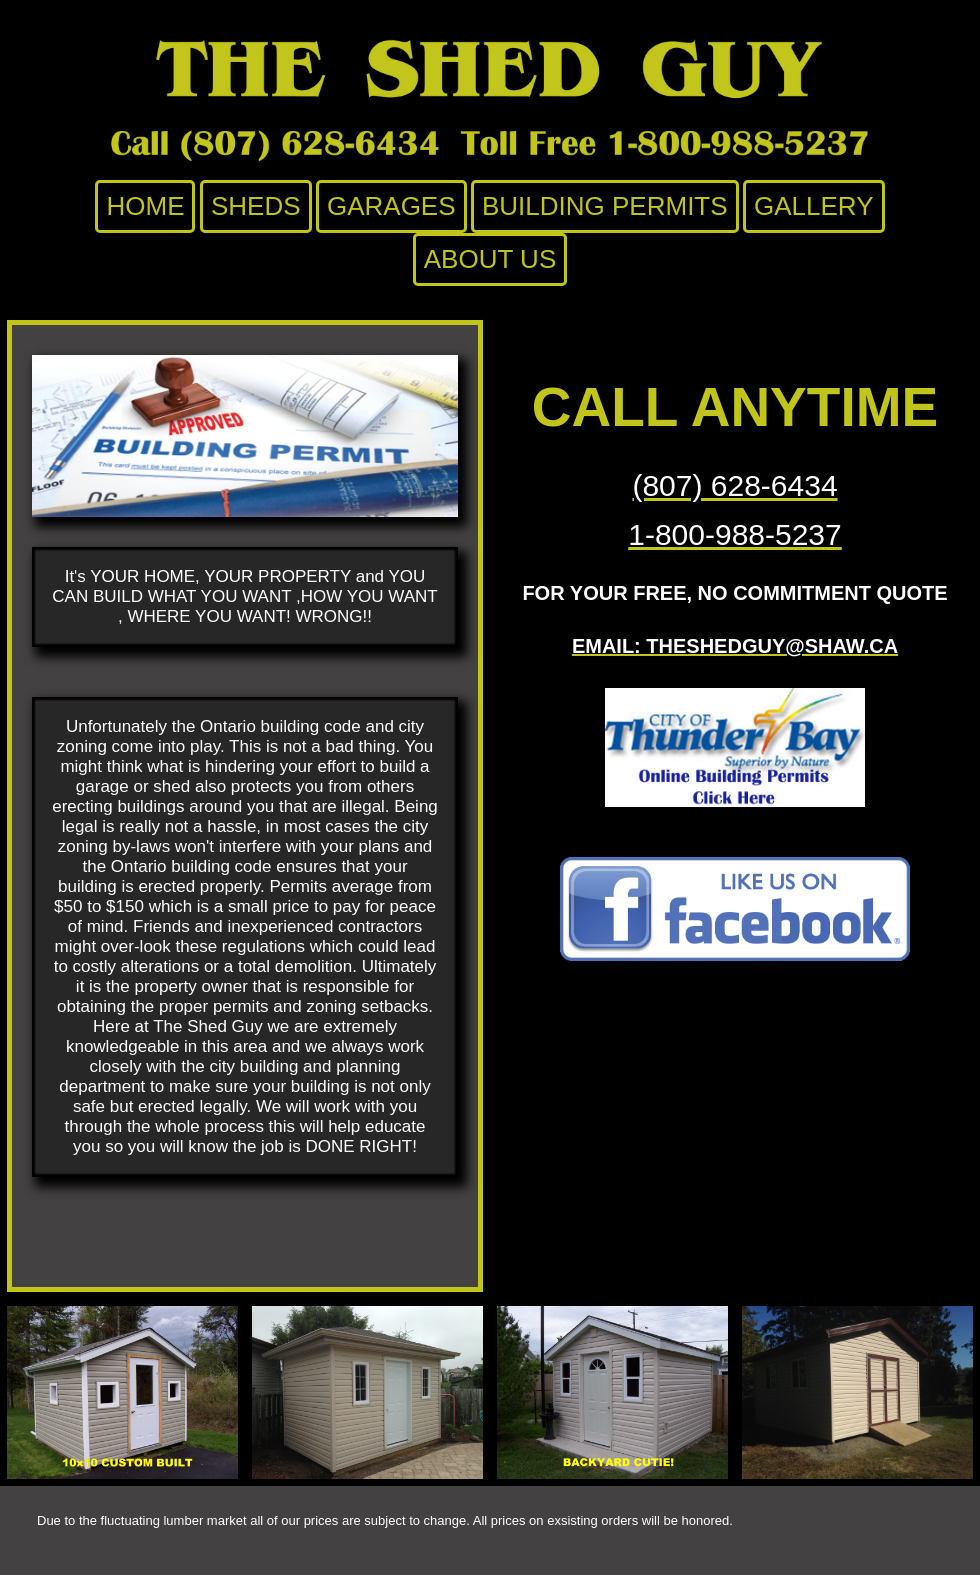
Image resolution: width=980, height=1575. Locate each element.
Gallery (813, 206)
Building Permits (605, 206)
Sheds (256, 206)
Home (145, 206)
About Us (490, 259)
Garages (391, 206)
